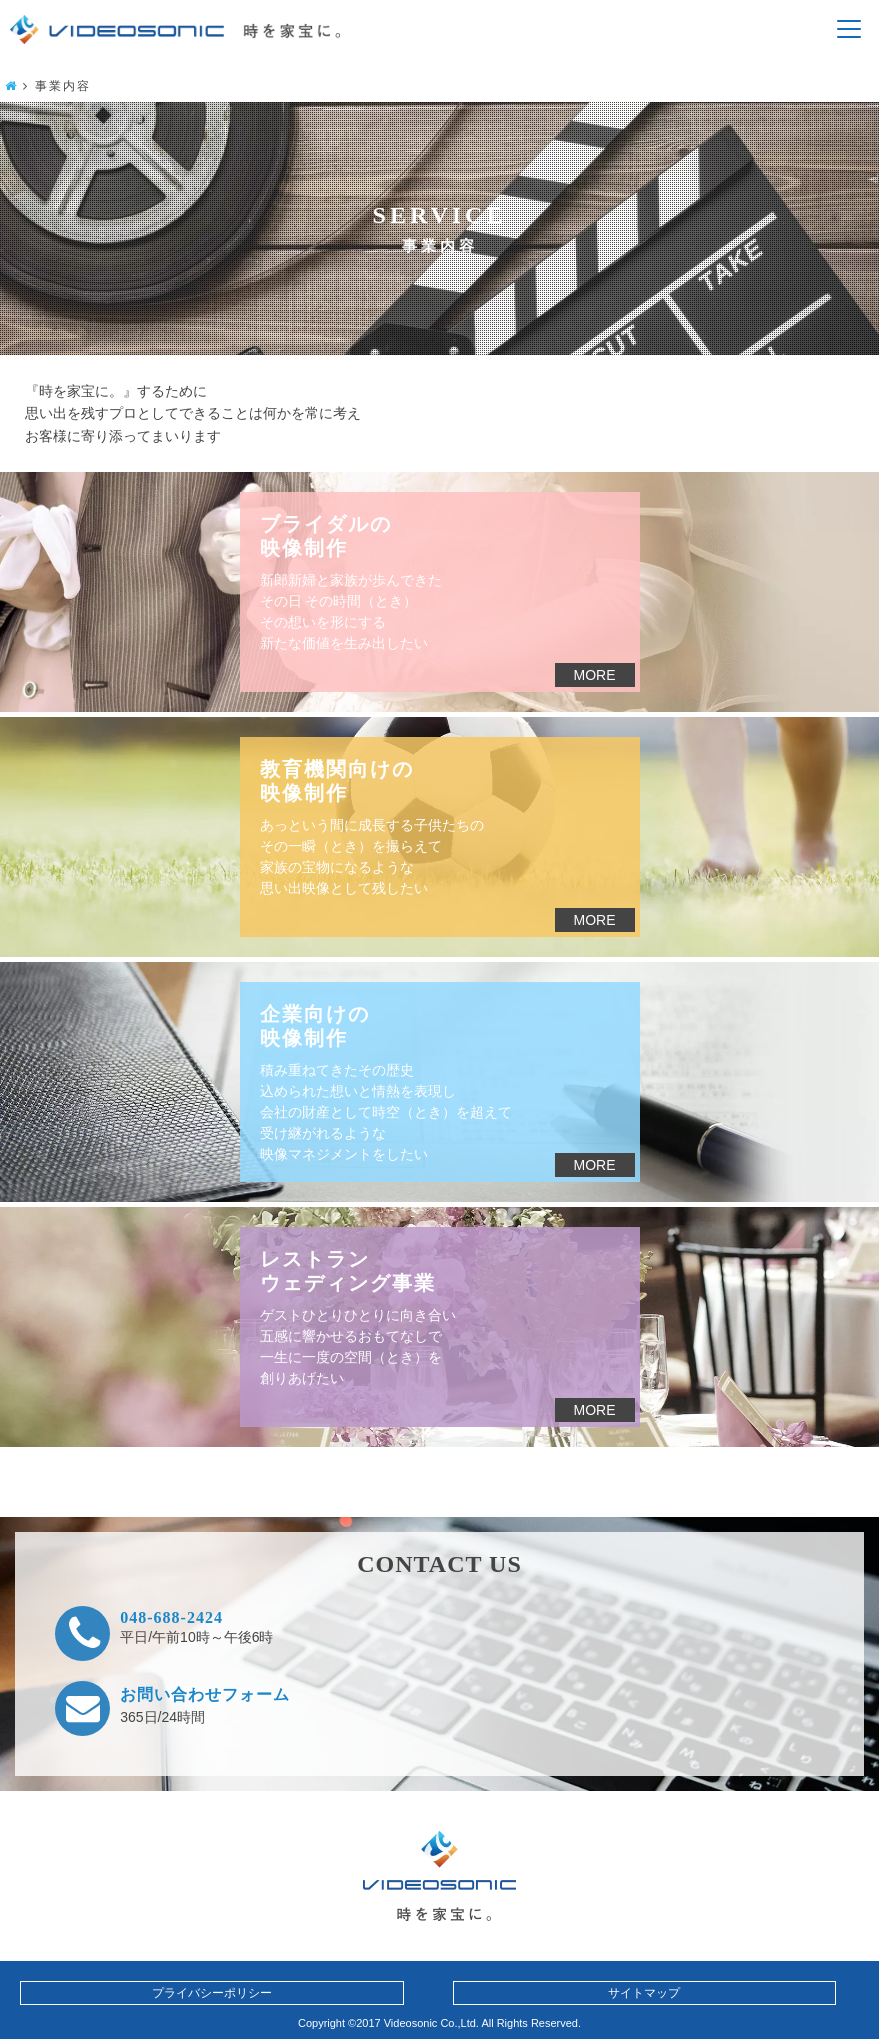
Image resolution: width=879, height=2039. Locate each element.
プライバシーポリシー (212, 1993)
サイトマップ (644, 1993)
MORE (595, 675)
